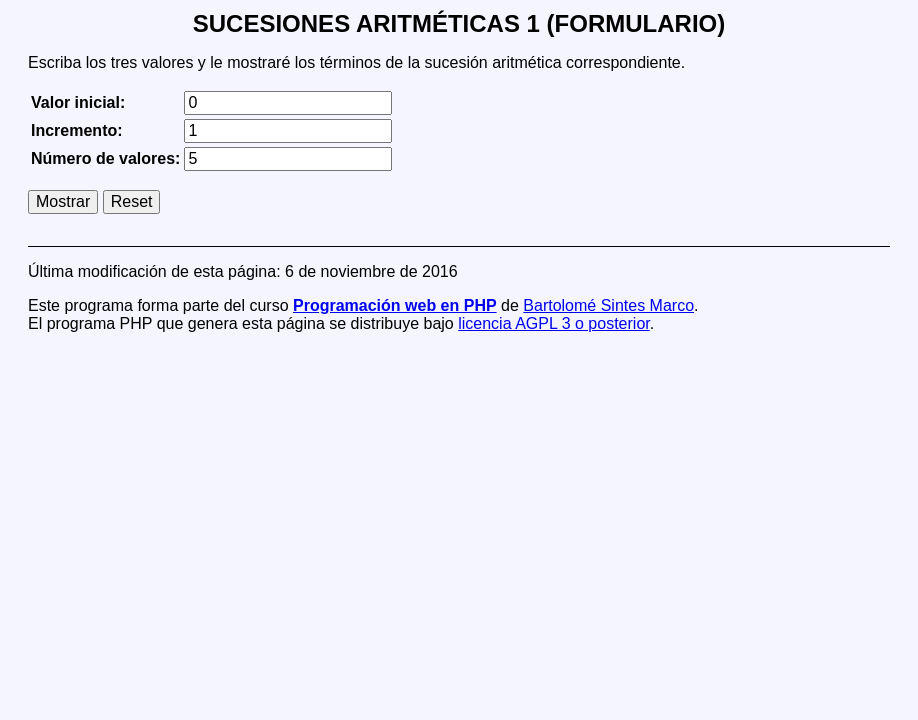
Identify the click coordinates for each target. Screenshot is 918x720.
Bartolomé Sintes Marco (608, 305)
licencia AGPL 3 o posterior (554, 323)
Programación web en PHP (395, 305)
